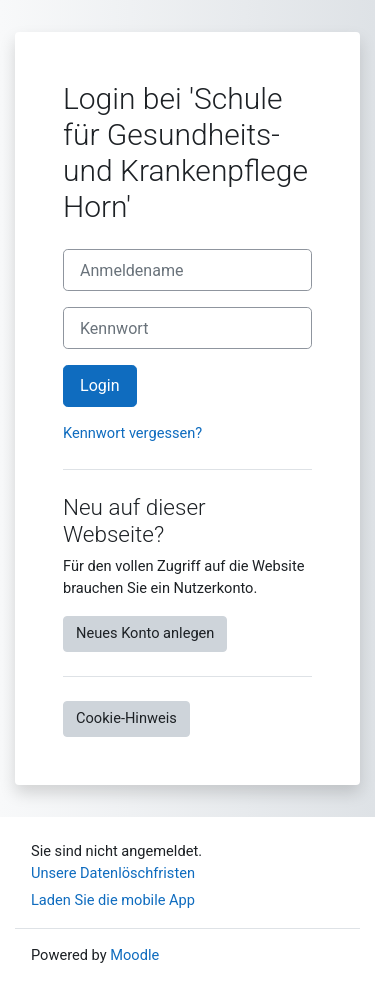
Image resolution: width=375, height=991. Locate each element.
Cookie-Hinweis (126, 718)
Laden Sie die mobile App (113, 900)
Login (100, 385)
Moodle (134, 955)
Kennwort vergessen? (132, 433)
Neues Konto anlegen (145, 633)
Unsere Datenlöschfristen (113, 873)
